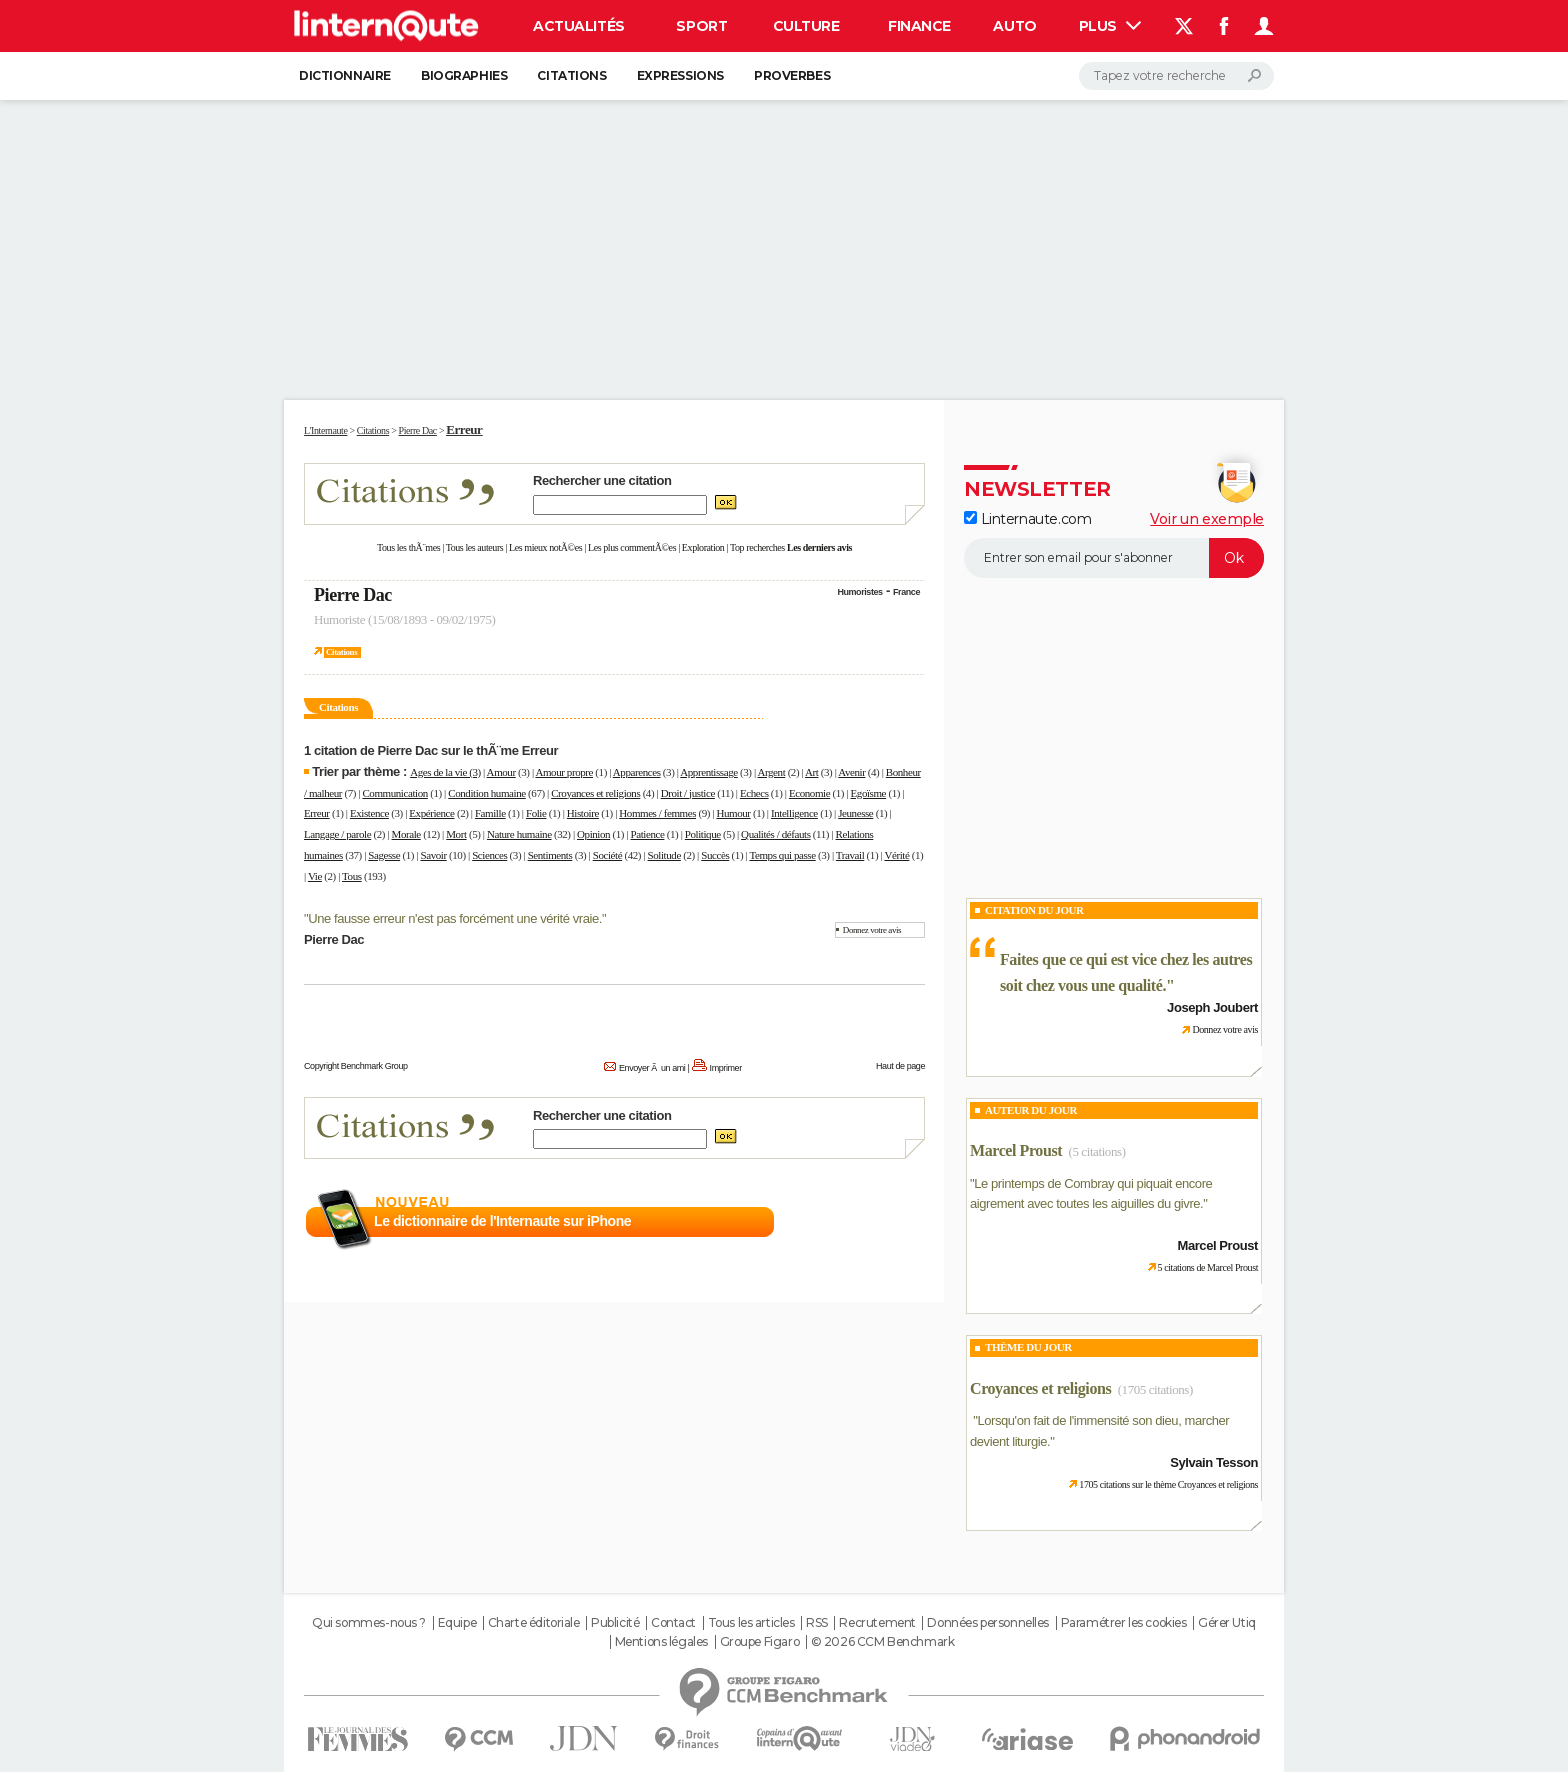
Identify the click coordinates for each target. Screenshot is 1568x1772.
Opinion (593, 834)
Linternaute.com (1027, 519)
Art (811, 772)
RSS (817, 1623)
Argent (771, 772)
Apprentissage (708, 772)
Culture (806, 26)
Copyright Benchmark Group (356, 1066)
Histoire (583, 813)
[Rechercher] (1176, 76)
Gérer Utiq (1227, 1623)
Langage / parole (337, 834)
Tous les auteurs (475, 547)
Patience (648, 834)
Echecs (754, 793)
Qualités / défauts (775, 834)
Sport (701, 26)
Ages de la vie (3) (445, 772)
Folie (536, 813)
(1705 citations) (1155, 1389)
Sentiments (550, 855)
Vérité (896, 855)
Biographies (464, 75)
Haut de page (900, 1066)
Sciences (489, 855)
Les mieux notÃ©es (545, 547)
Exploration (703, 547)
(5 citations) (1097, 1151)
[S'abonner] (1114, 558)
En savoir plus (881, 1222)
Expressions (680, 75)
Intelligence (794, 813)
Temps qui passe (782, 855)
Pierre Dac (353, 595)
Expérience (431, 813)
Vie (315, 876)
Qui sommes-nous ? (369, 1623)
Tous (352, 876)
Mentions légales (661, 1642)
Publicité (615, 1623)
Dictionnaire (345, 75)
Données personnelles (988, 1623)
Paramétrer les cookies (1124, 1623)
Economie (809, 793)
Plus (1110, 26)
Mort (456, 834)
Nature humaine (519, 834)
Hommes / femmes (657, 813)
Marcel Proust (1016, 1150)
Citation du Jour (1034, 910)
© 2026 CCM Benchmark (883, 1642)
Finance (919, 26)
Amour (501, 772)
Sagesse (384, 855)
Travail (850, 855)
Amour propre (564, 772)
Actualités (579, 26)
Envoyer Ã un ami (652, 1068)
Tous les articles (751, 1623)
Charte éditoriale (534, 1623)
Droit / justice (688, 793)
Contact (673, 1623)
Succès (715, 855)
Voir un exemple (1207, 519)
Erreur (317, 813)
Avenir (851, 772)
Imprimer (726, 1068)
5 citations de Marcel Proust (1208, 1267)
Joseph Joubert (1212, 1007)
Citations (571, 75)
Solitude (664, 855)
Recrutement (877, 1623)
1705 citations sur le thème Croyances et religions (1168, 1484)
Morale (406, 834)
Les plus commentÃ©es (632, 547)
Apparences (637, 772)
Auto (1014, 26)
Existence (369, 813)
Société (607, 855)
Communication (394, 793)
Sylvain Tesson (1214, 1462)
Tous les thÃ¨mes (408, 547)
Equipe (457, 1623)
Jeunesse (855, 813)
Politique (703, 834)
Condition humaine (487, 793)
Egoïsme (869, 793)
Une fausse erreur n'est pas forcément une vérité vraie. (455, 918)
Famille (490, 813)
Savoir (434, 855)
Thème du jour (1028, 1347)
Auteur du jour (1031, 1110)
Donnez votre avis (872, 930)
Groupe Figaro (760, 1642)
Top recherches (757, 547)
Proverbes (792, 75)
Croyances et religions (595, 793)
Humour (733, 813)
